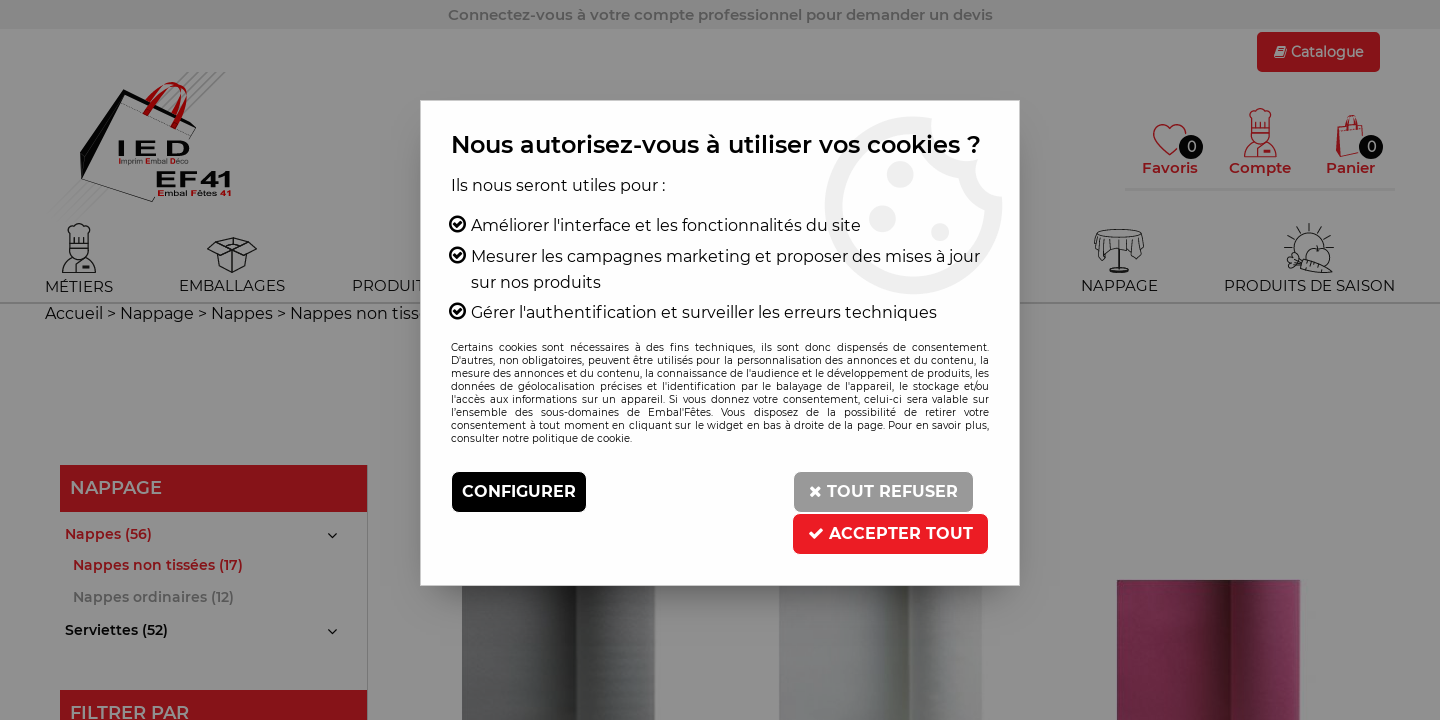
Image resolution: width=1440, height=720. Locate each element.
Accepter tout (890, 533)
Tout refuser (883, 491)
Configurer (519, 491)
